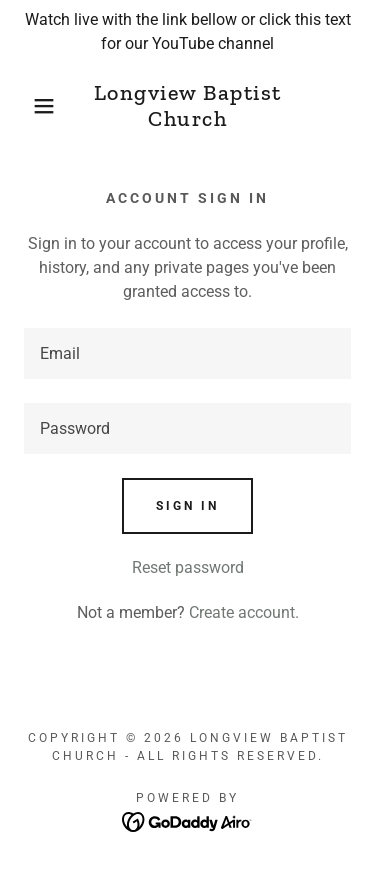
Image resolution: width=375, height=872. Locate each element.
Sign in (187, 506)
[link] (187, 106)
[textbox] (187, 353)
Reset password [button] (188, 567)
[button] (29, 106)
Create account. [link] (244, 612)
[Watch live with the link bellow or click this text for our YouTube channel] (187, 32)
